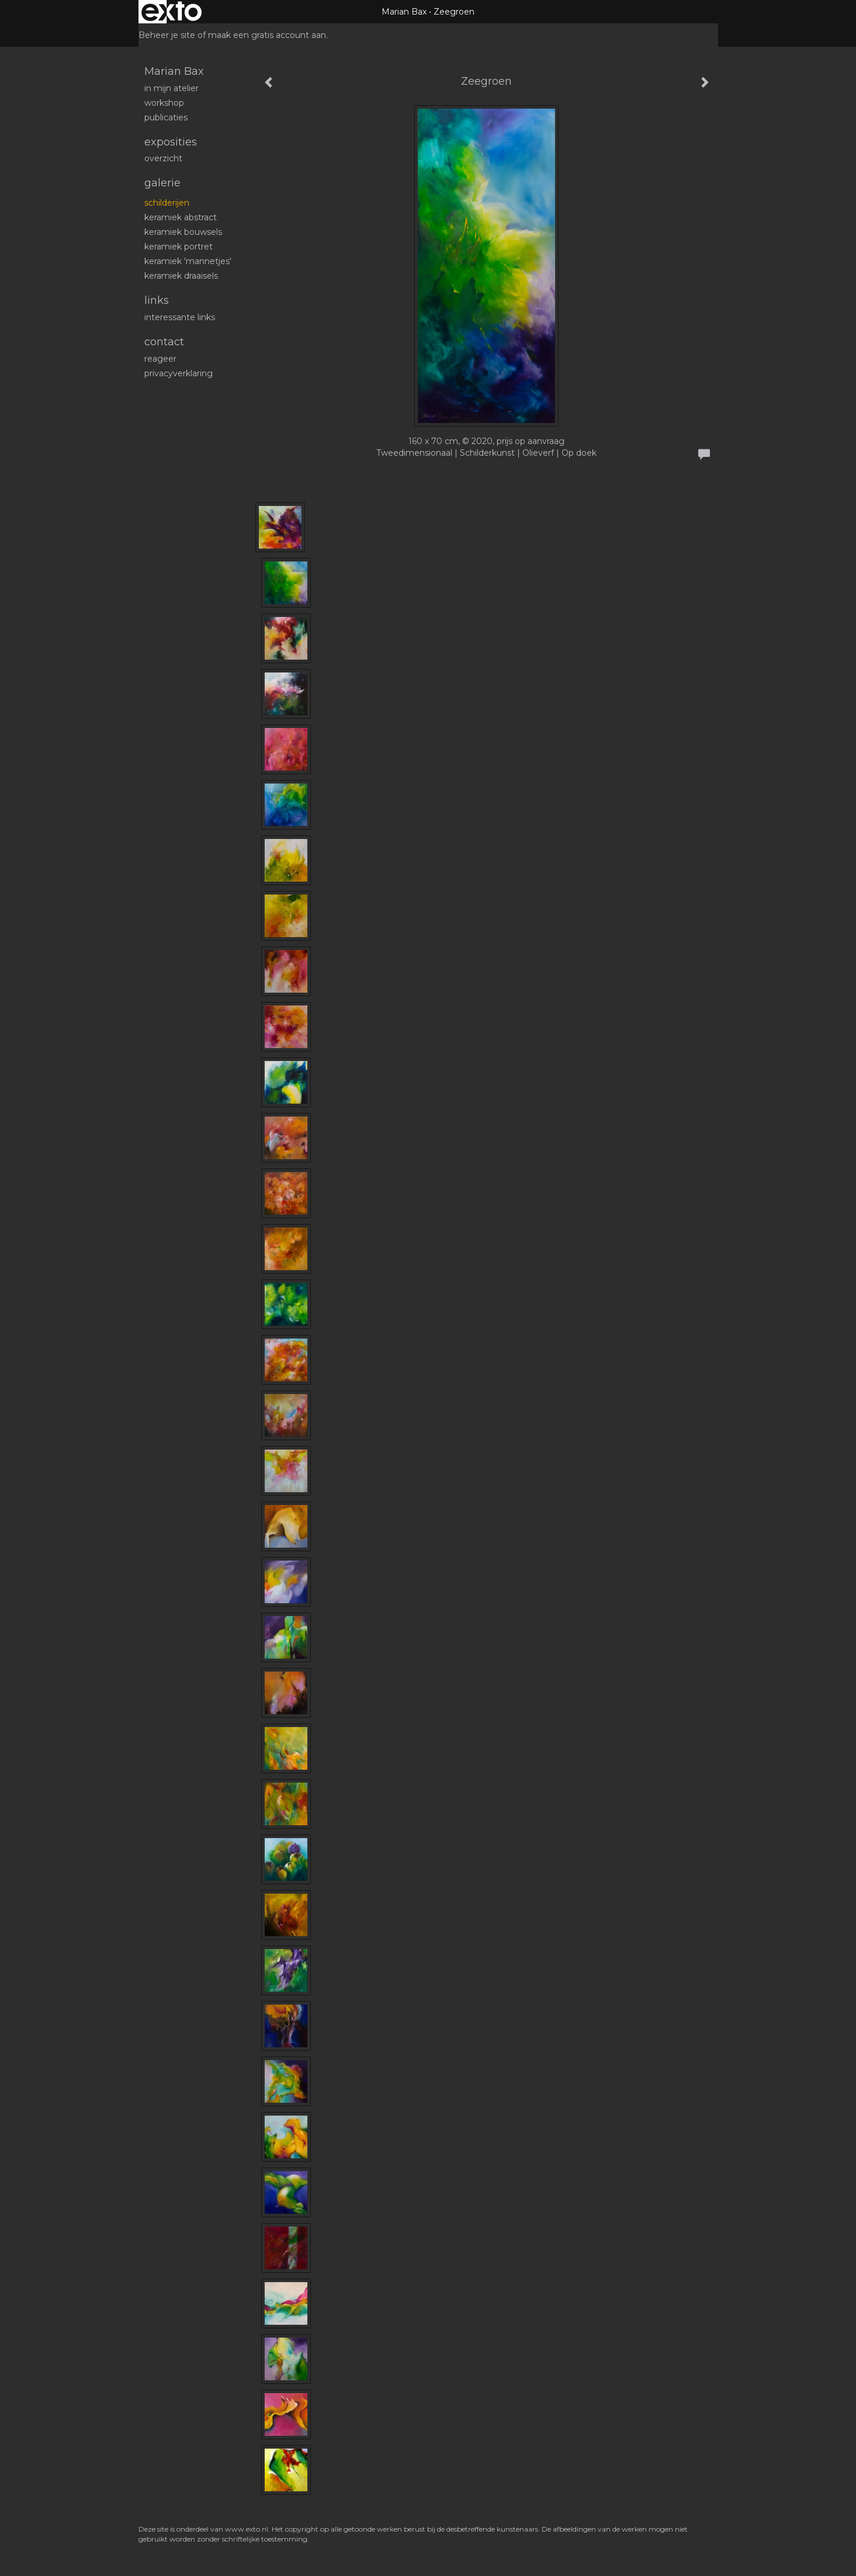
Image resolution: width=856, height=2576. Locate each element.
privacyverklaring (178, 373)
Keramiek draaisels (181, 276)
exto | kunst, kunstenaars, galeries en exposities (171, 11)
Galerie (162, 182)
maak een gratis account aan (267, 35)
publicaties (166, 117)
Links (156, 300)
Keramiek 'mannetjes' (187, 261)
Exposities (170, 142)
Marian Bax (404, 11)
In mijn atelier (171, 88)
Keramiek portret (178, 246)
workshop (164, 103)
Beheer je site (166, 35)
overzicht (163, 158)
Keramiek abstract (180, 217)
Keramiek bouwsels (183, 232)
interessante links (179, 317)
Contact (164, 341)
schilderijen (166, 202)
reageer (160, 358)
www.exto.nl (246, 2529)
